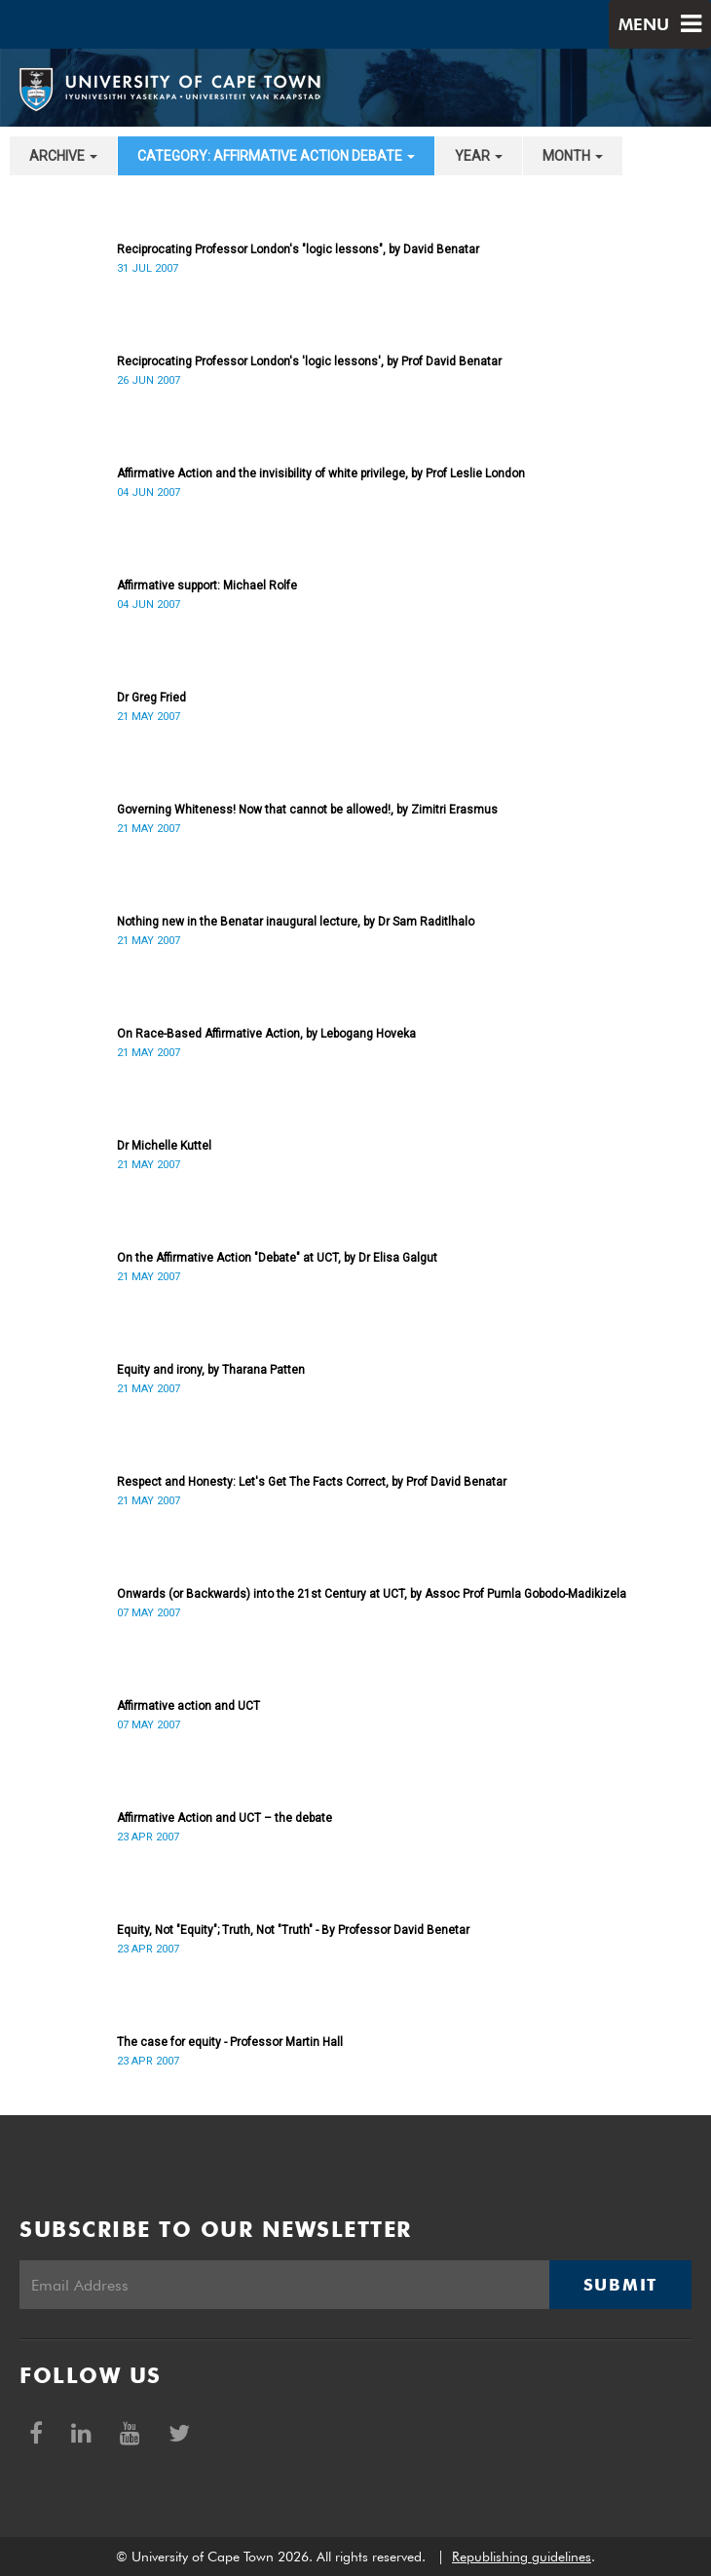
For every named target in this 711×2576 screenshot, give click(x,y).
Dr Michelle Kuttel (164, 1146)
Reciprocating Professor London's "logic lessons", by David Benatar (298, 249)
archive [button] (63, 156)
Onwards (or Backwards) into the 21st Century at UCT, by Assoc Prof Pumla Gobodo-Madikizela (371, 1594)
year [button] (479, 156)
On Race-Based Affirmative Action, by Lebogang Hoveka (266, 1034)
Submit (620, 2284)
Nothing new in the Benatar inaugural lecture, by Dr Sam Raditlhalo (295, 921)
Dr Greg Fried (151, 697)
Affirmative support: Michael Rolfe (207, 585)
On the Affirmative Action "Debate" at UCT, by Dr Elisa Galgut (277, 1258)
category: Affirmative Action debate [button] (276, 156)
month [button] (573, 156)
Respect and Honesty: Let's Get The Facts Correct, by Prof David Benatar (311, 1482)
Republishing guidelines (521, 2556)
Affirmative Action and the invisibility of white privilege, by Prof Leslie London (321, 473)
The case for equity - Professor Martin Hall (230, 2042)
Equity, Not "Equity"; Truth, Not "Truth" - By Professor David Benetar (293, 1930)
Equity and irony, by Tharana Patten (211, 1370)
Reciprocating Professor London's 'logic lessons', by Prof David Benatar (309, 361)
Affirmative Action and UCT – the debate (224, 1818)
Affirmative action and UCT (188, 1706)
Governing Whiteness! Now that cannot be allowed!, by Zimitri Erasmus (307, 809)
